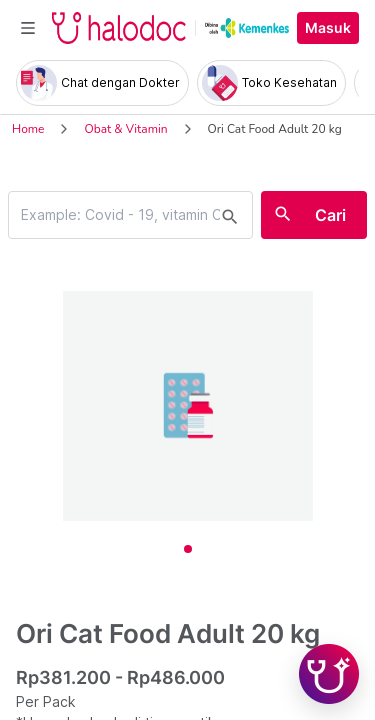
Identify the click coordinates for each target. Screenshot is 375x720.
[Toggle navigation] (28, 28)
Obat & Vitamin (125, 129)
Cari (330, 215)
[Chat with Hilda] (329, 674)
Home (28, 129)
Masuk (328, 28)
